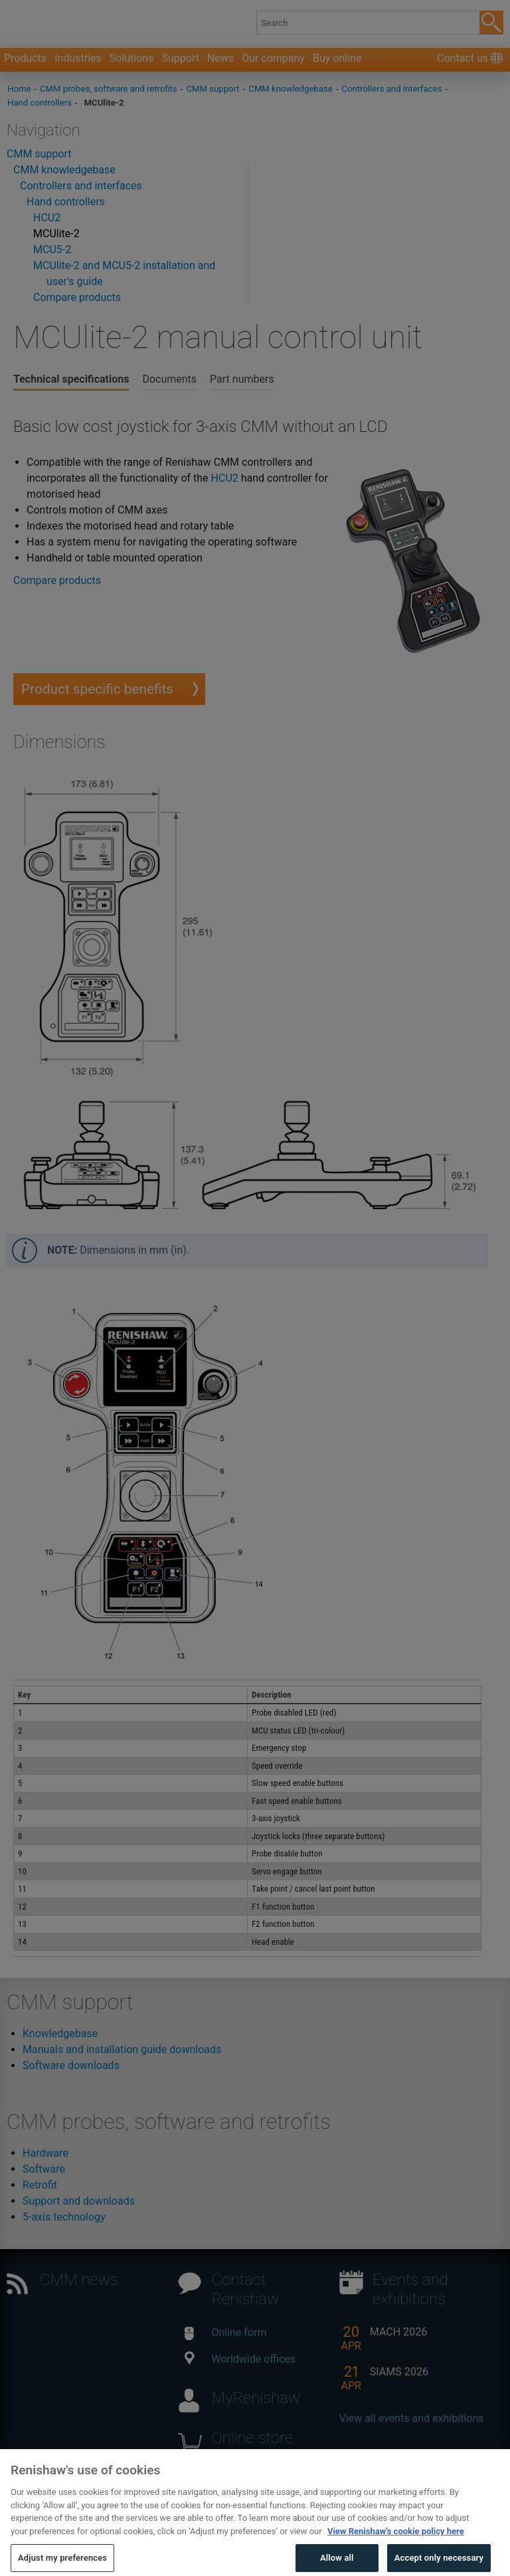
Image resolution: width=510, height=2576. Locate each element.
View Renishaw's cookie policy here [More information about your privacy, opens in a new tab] (395, 2548)
